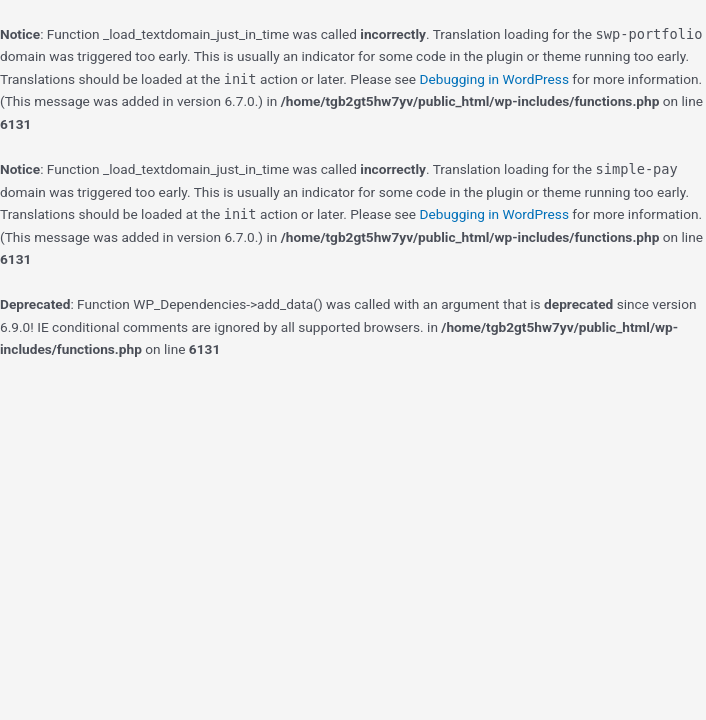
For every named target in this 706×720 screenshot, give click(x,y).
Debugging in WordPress (494, 79)
